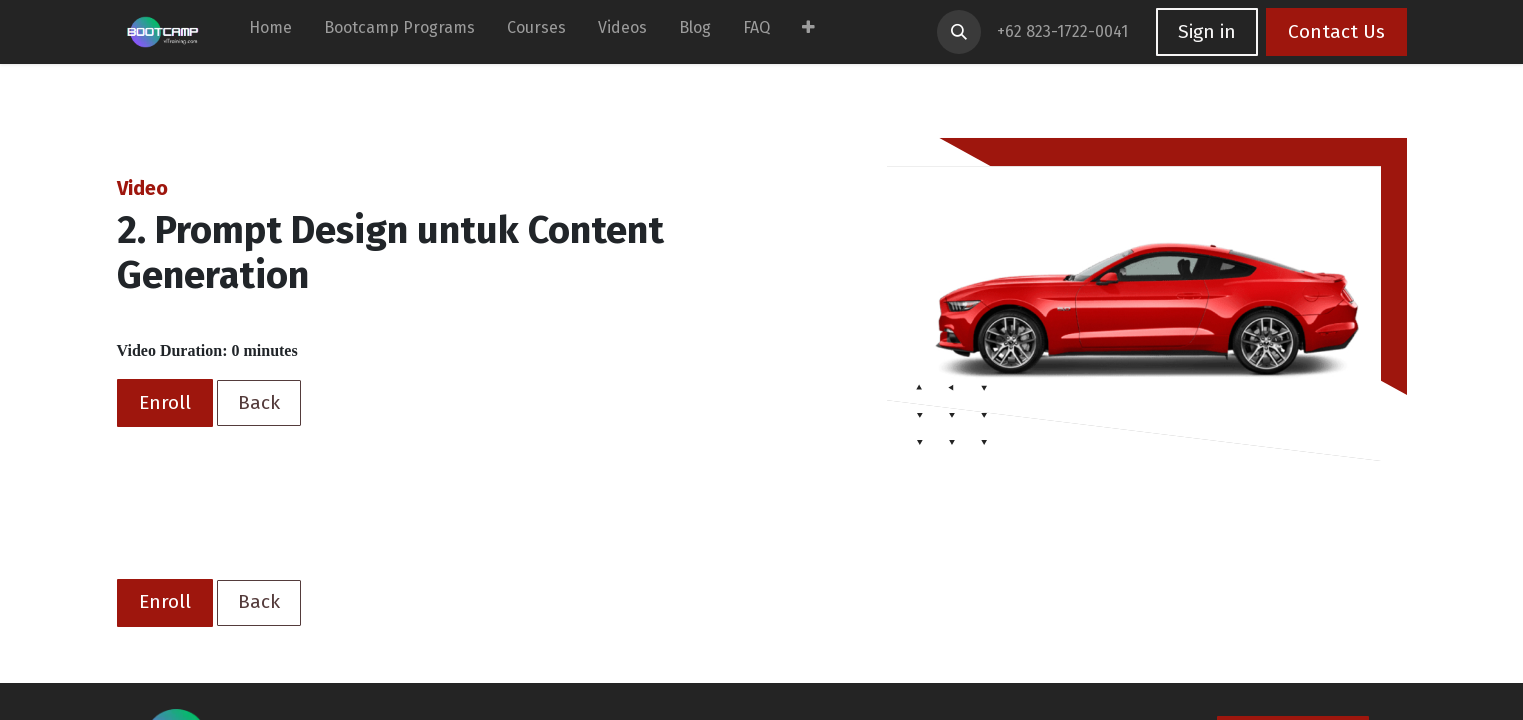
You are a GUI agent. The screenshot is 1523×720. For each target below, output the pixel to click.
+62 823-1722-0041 (1064, 31)
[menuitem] (270, 32)
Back (259, 402)
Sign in (1207, 31)
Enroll (165, 402)
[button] (959, 32)
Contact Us (1336, 31)
